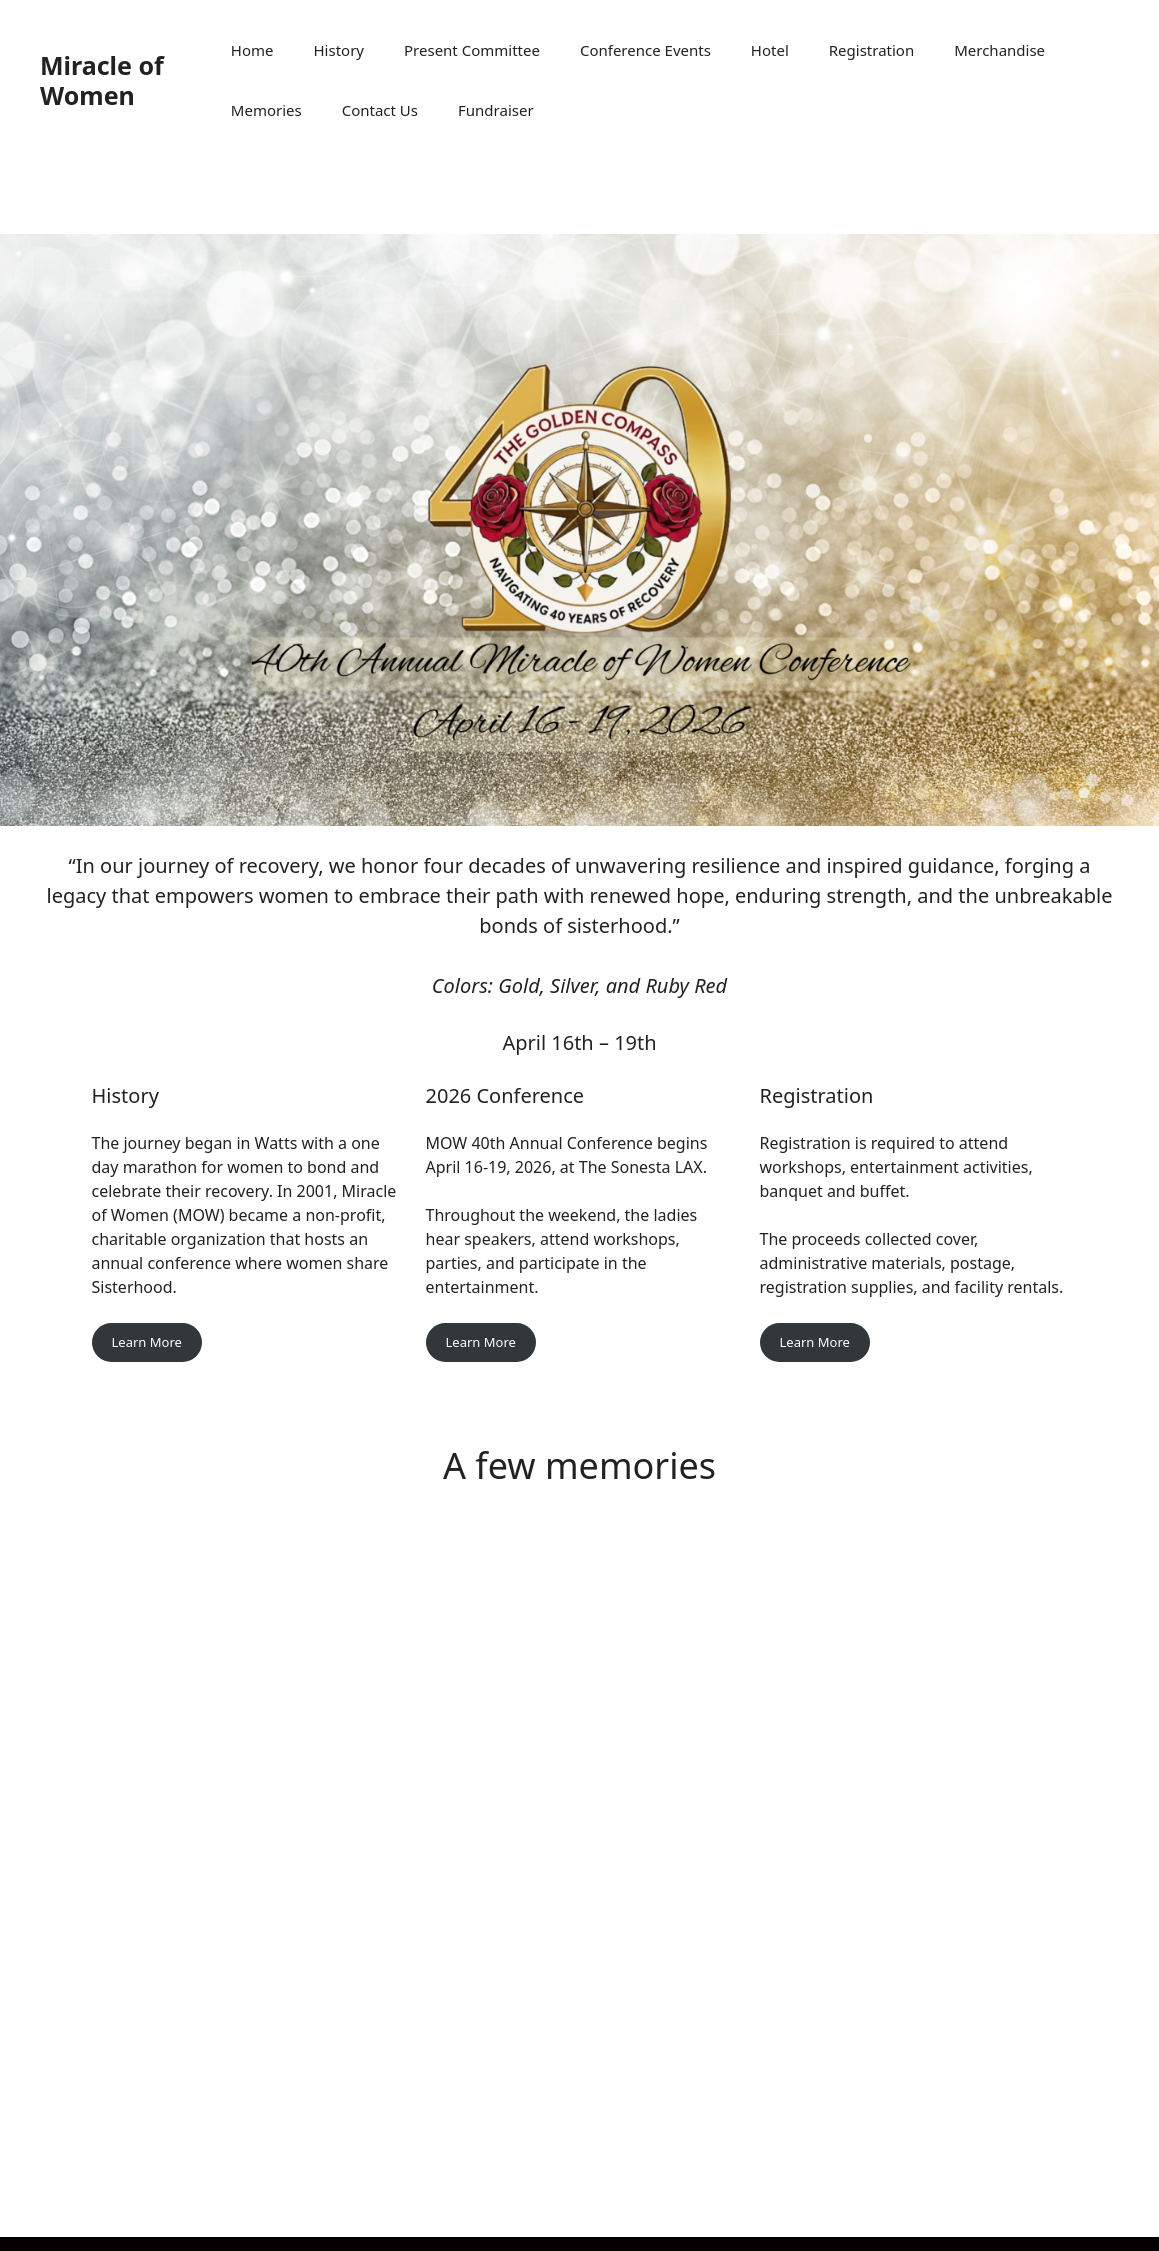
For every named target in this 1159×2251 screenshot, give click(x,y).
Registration (871, 50)
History (339, 50)
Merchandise (999, 50)
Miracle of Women (102, 80)
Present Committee (472, 50)
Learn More (147, 1342)
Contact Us (380, 110)
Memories (266, 110)
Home (252, 50)
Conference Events (645, 50)
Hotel (770, 50)
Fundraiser (496, 110)
